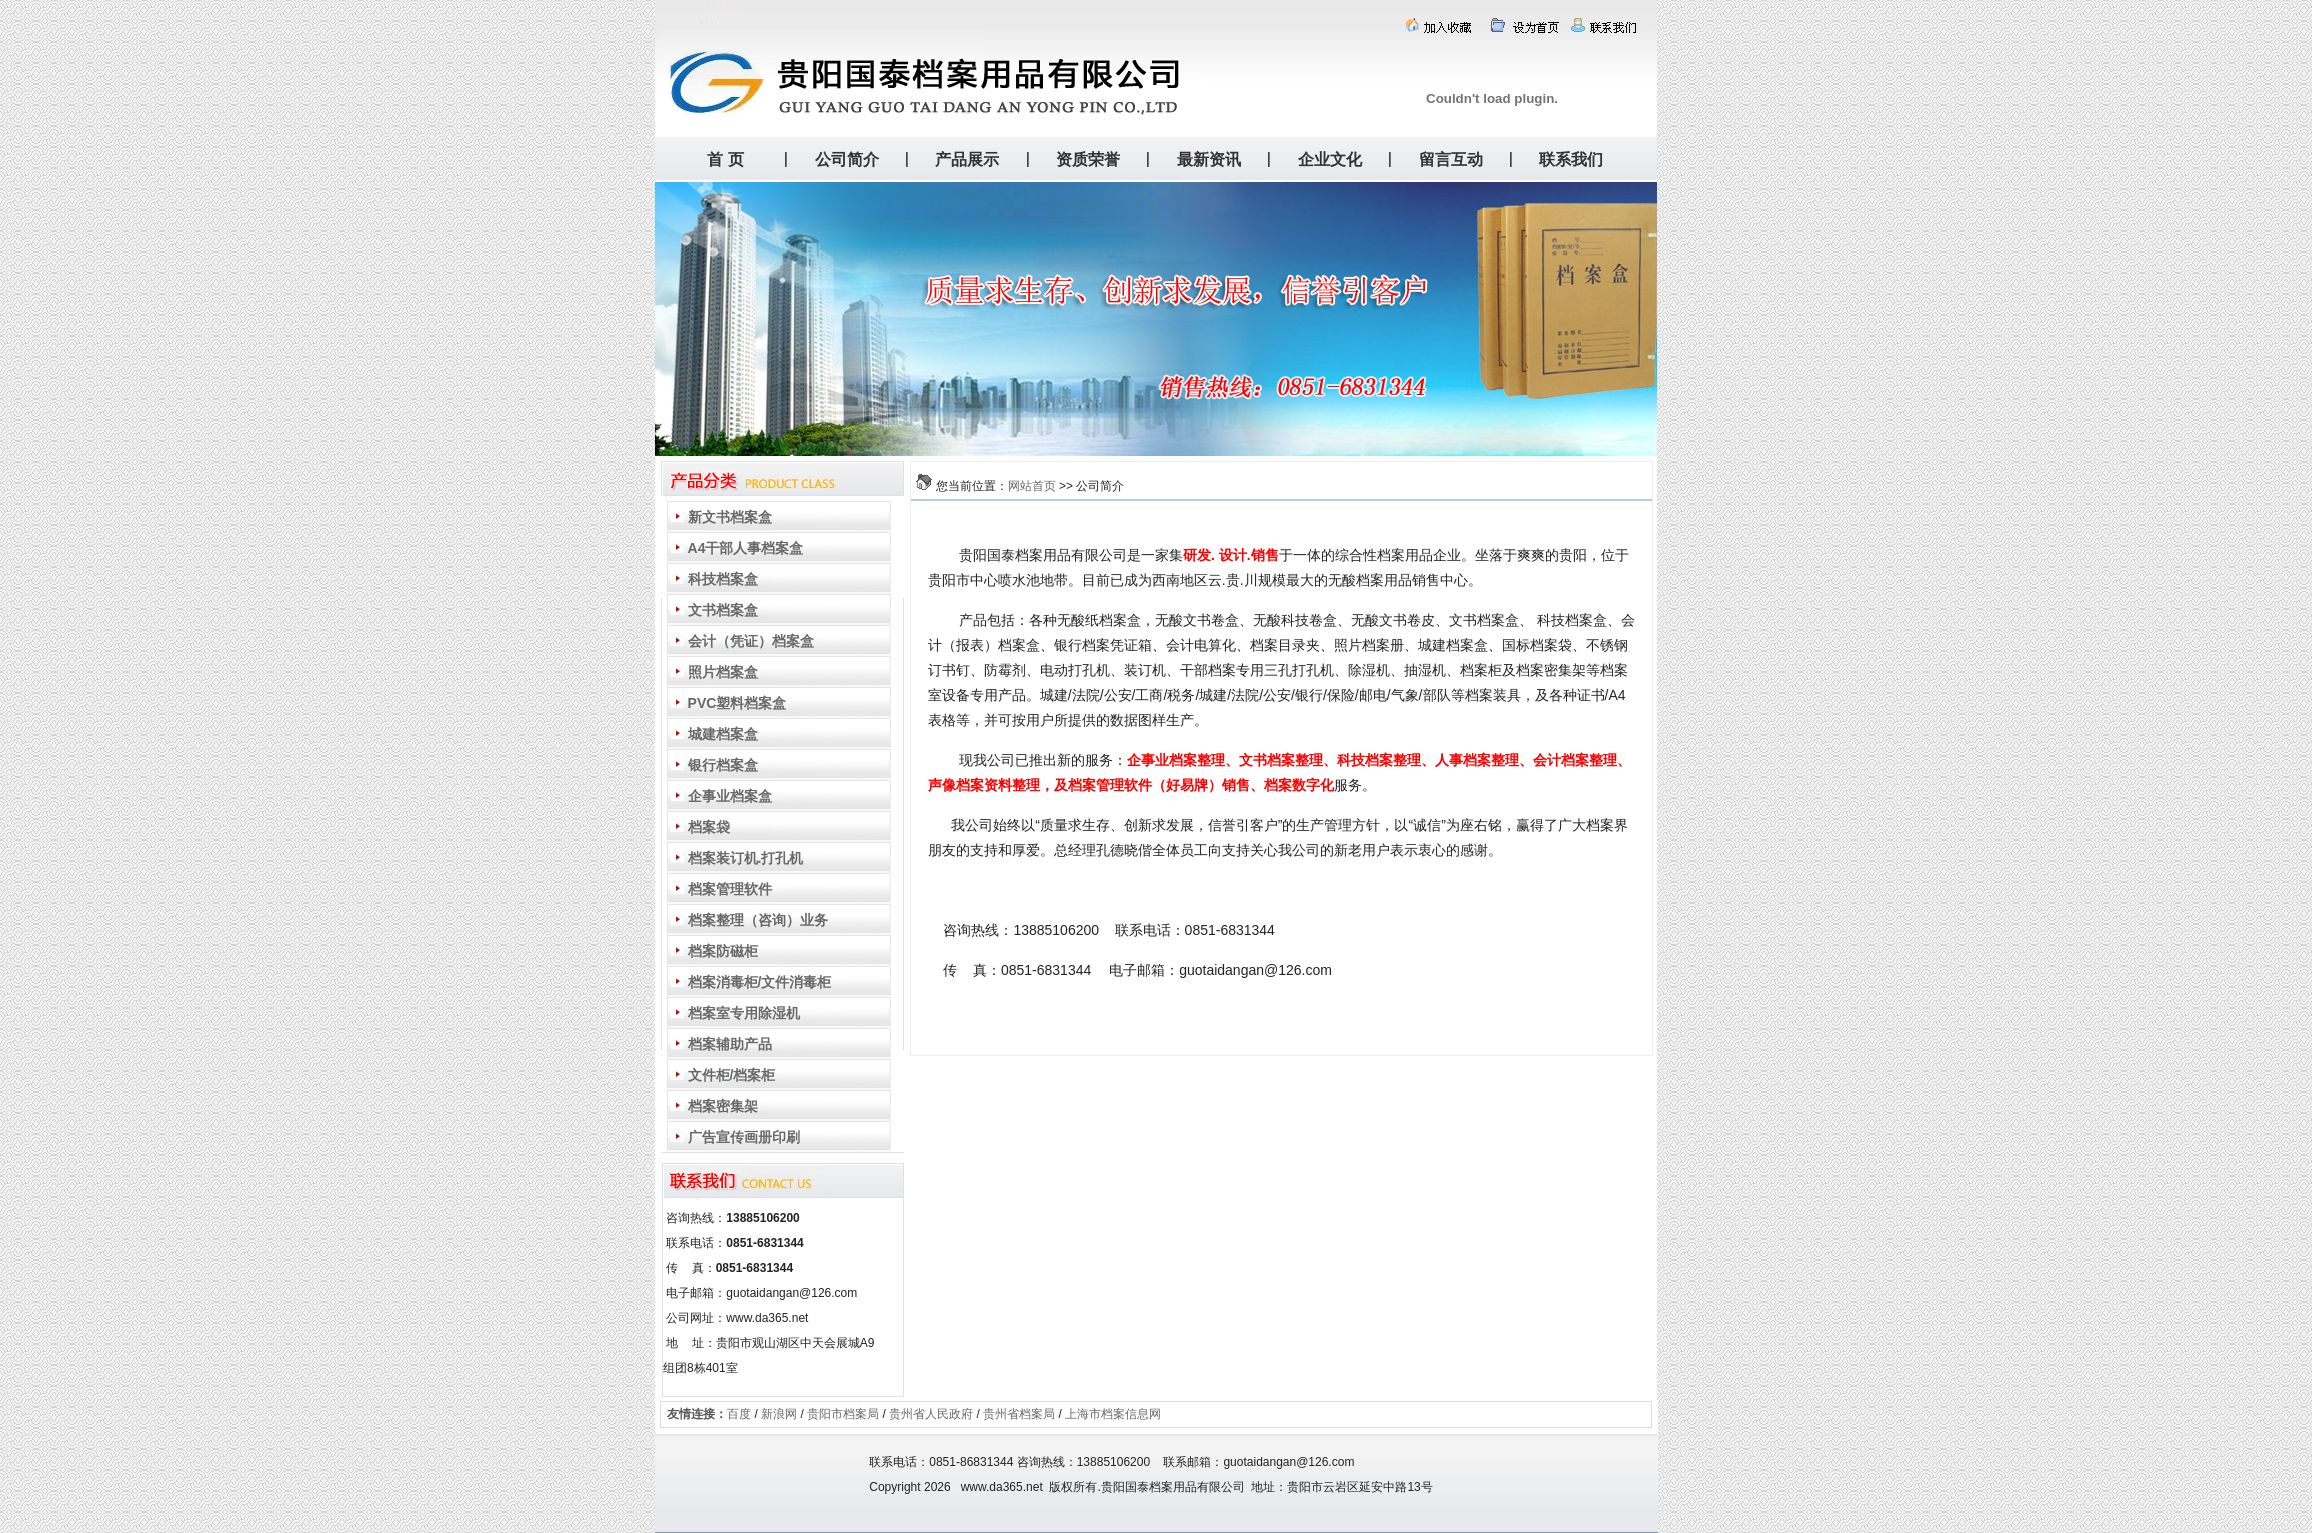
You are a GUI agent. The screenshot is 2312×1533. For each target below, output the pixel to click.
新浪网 (779, 1414)
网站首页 (1032, 486)
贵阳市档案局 (843, 1414)
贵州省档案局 (1019, 1414)
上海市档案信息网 (1113, 1414)
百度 (739, 1414)
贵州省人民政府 (931, 1414)
